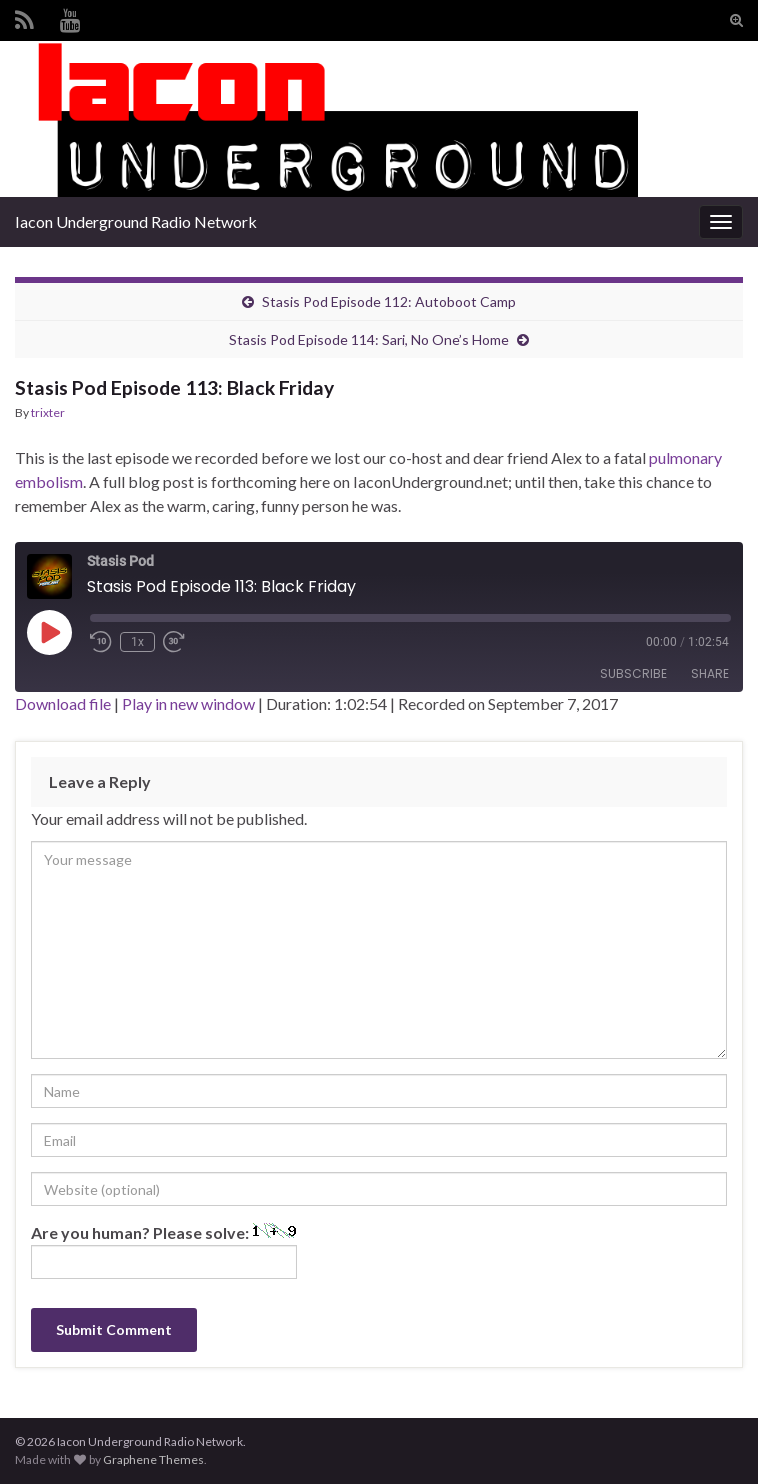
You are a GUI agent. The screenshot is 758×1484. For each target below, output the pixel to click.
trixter (48, 412)
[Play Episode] (49, 632)
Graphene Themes (153, 1459)
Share (710, 673)
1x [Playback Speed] (137, 642)
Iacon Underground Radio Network (136, 221)
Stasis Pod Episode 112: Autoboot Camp (389, 301)
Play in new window (188, 703)
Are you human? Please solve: (164, 1251)
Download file (63, 703)
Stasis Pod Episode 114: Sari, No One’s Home (369, 339)
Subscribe (633, 673)
